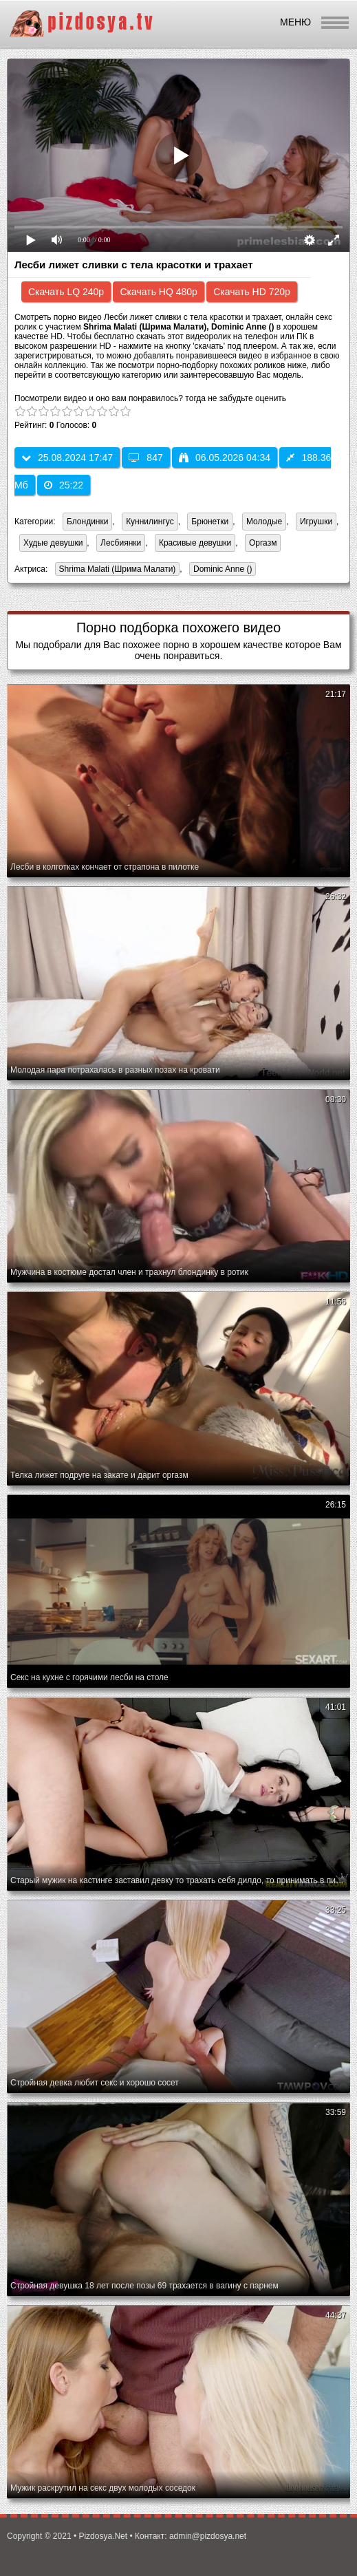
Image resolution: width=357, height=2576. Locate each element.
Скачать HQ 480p (158, 291)
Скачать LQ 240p (66, 291)
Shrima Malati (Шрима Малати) (115, 570)
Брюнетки (209, 521)
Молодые (264, 521)
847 (145, 457)
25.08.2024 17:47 (67, 457)
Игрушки (316, 521)
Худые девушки (53, 543)
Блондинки (87, 521)
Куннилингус (150, 521)
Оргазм (263, 543)
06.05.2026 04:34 (224, 457)
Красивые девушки (195, 543)
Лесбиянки (120, 543)
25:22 (63, 485)
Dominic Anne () (220, 570)
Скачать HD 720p (251, 291)
